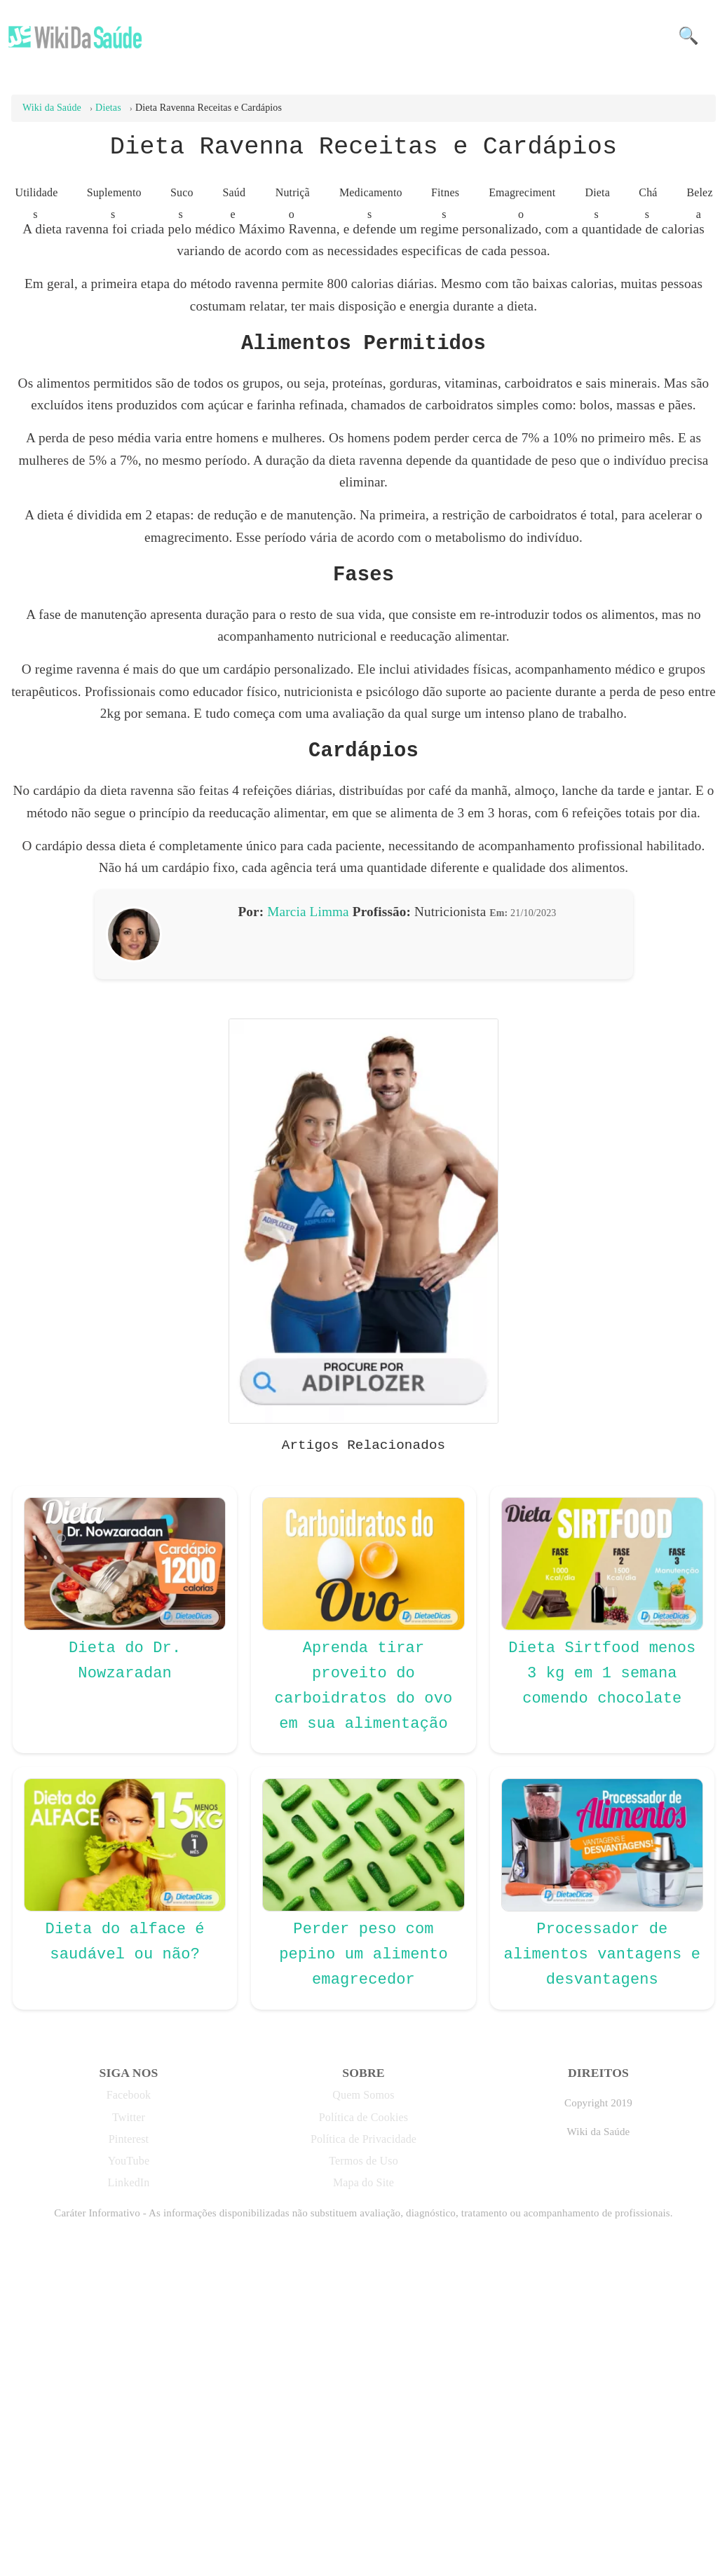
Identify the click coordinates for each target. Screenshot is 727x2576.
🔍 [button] (688, 36)
